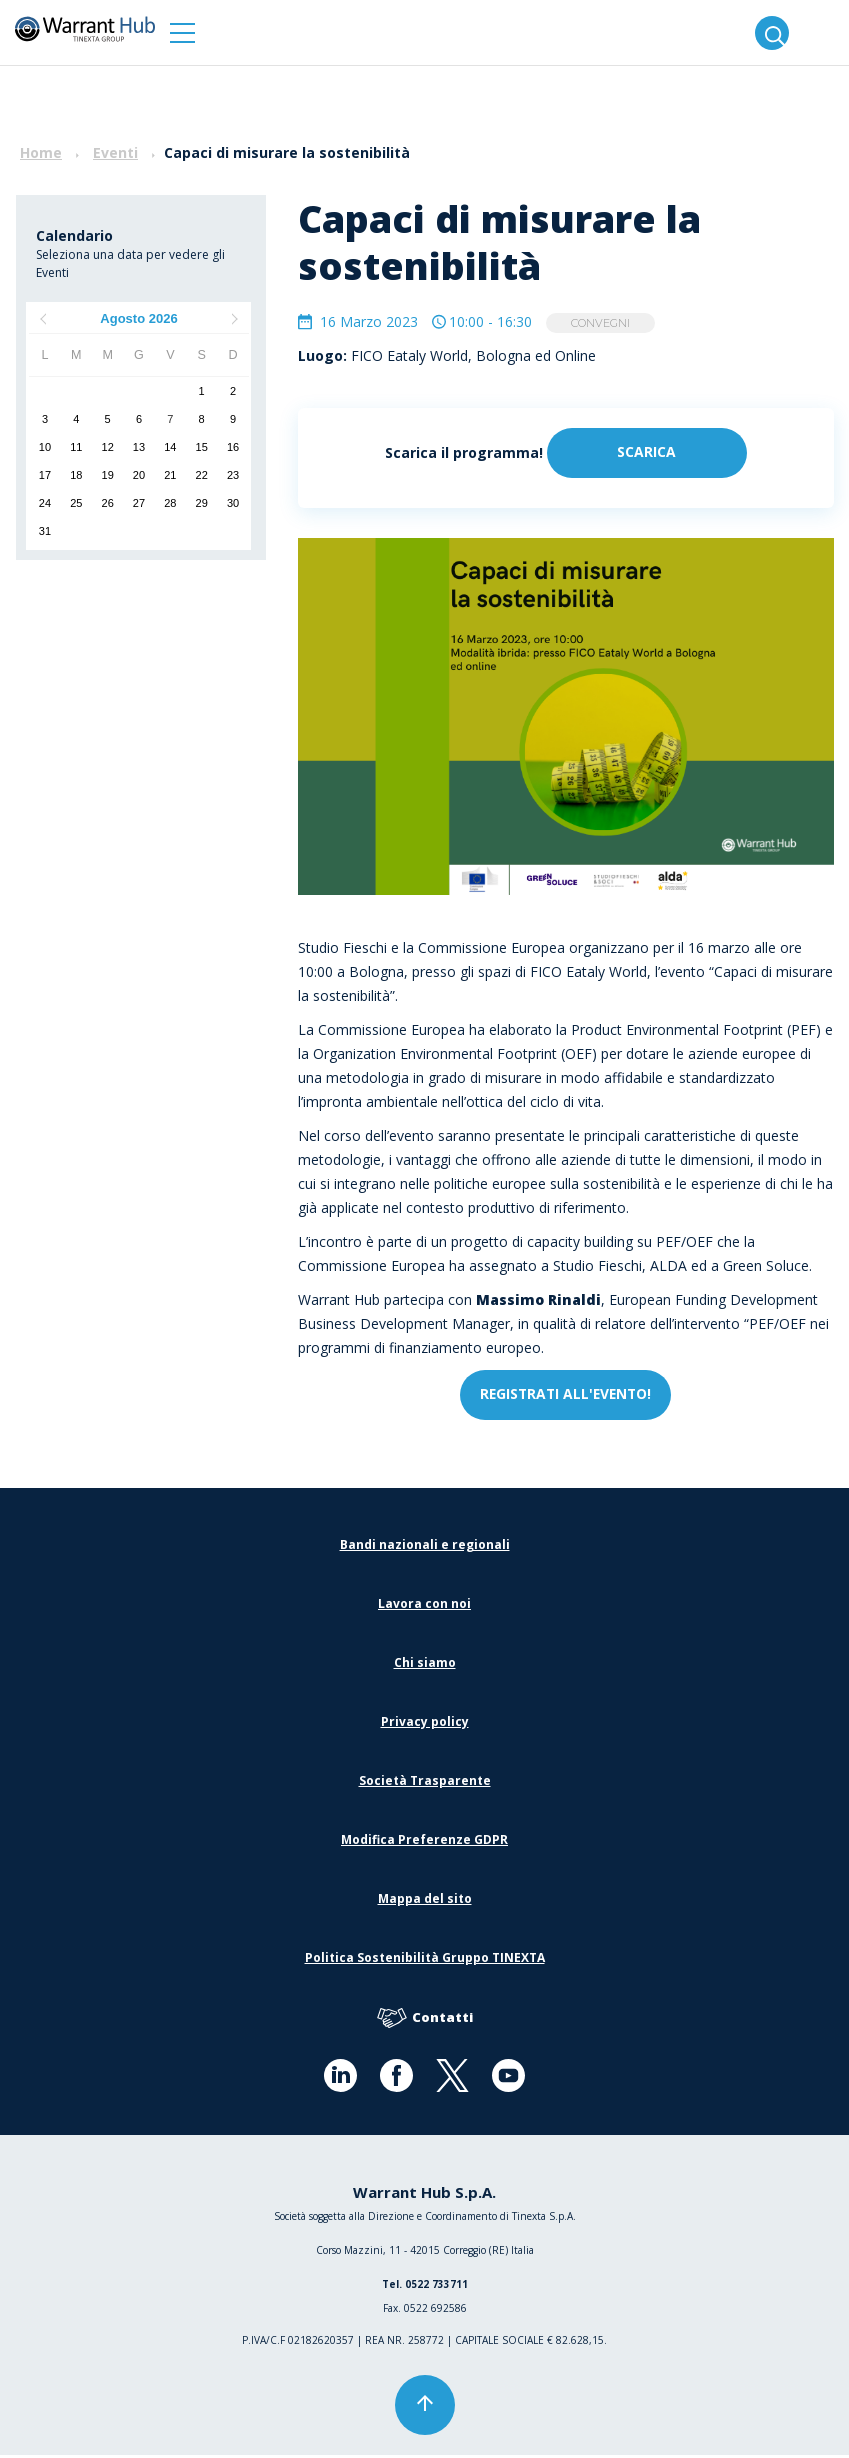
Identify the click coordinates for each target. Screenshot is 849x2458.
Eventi (115, 152)
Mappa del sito (425, 1901)
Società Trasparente (425, 1783)
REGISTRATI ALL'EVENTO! (565, 1397)
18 (76, 475)
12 (108, 447)
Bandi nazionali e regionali (425, 1547)
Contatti (425, 2021)
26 (108, 503)
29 (202, 503)
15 (202, 447)
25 (76, 503)
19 (108, 475)
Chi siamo (425, 1665)
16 (233, 447)
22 (202, 475)
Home (41, 152)
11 (76, 447)
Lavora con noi (424, 1606)
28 (170, 503)
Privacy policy (425, 1724)
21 (170, 475)
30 (233, 503)
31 (45, 531)
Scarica (646, 454)
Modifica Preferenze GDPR (424, 1842)
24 (45, 503)
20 (139, 475)
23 (233, 475)
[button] (182, 32)
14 (170, 447)
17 (45, 475)
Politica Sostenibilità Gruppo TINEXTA (425, 1960)
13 (139, 447)
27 (139, 503)
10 (45, 447)
